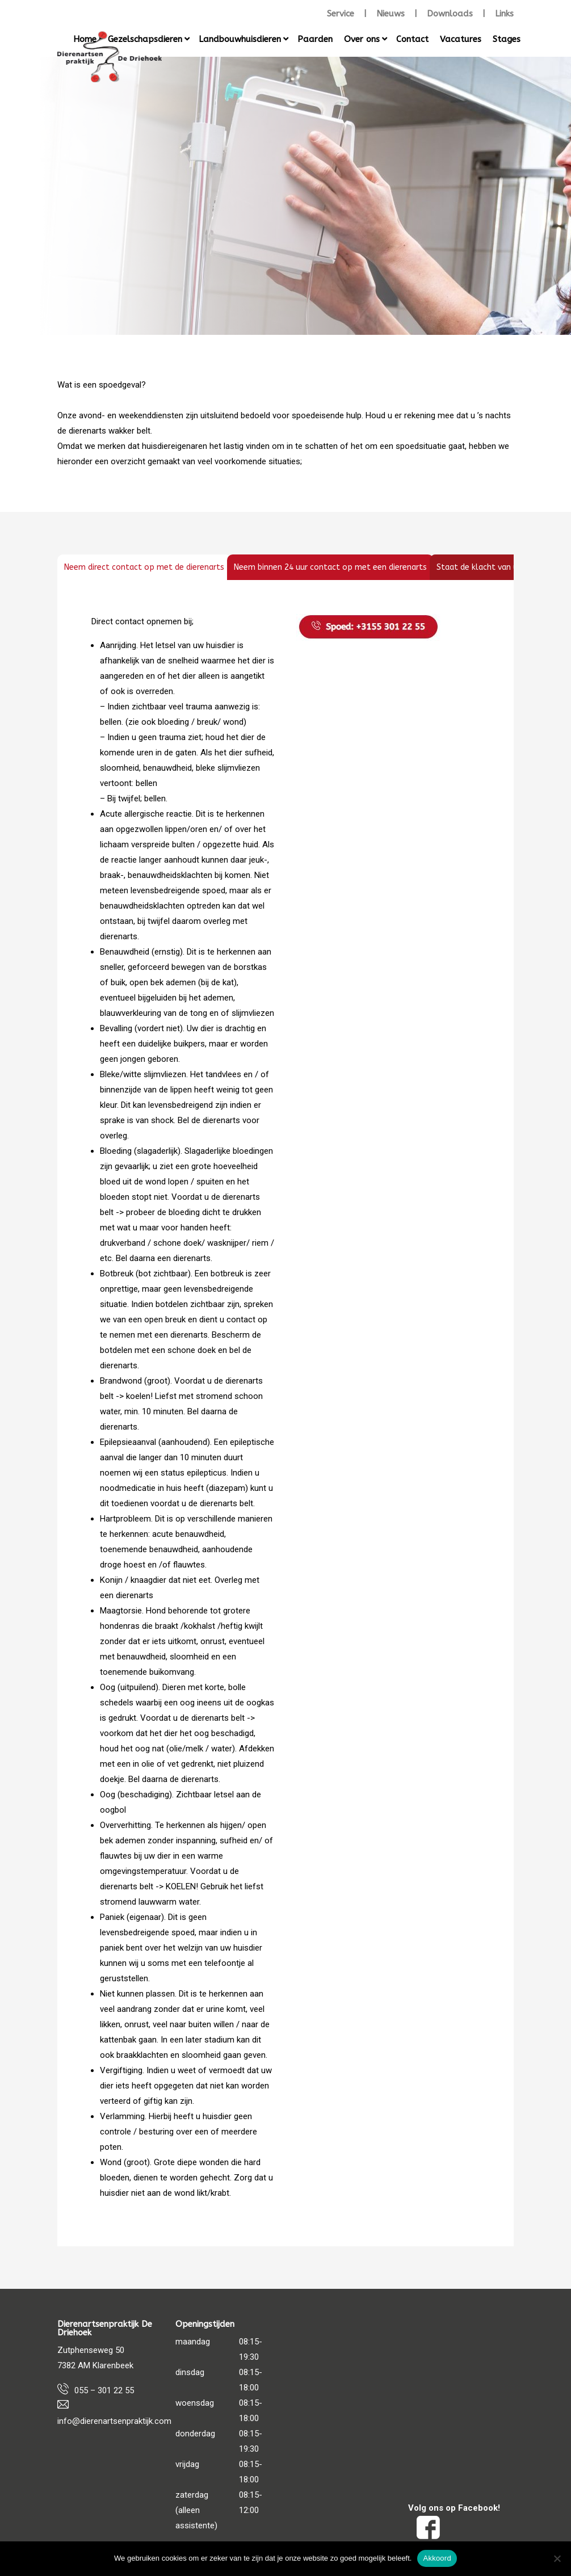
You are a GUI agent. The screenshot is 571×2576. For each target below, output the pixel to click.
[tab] (144, 567)
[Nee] (556, 2558)
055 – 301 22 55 (104, 2390)
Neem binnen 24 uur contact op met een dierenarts (330, 567)
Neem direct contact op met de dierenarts (144, 567)
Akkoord (437, 2558)
